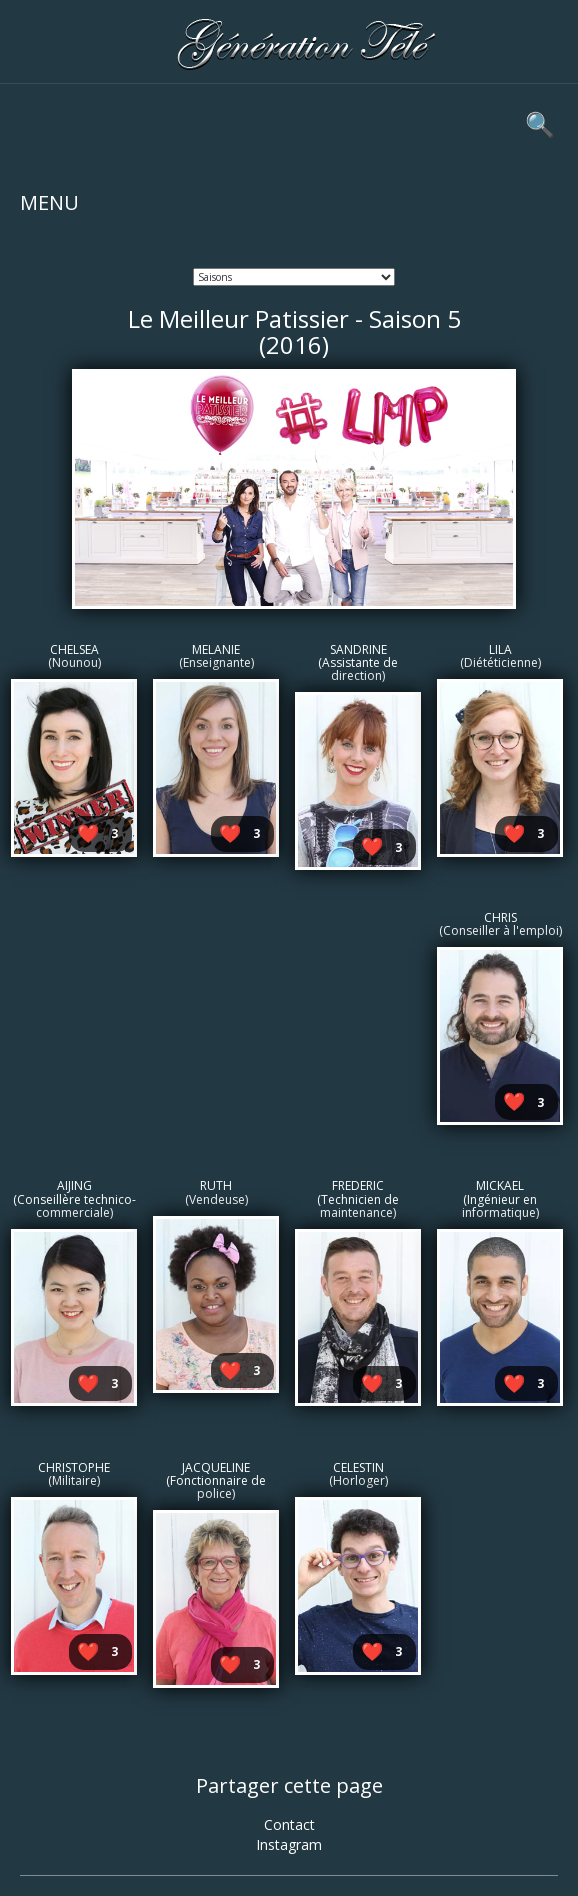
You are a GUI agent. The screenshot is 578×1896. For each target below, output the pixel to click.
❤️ (88, 833)
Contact (289, 1824)
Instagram (289, 1844)
